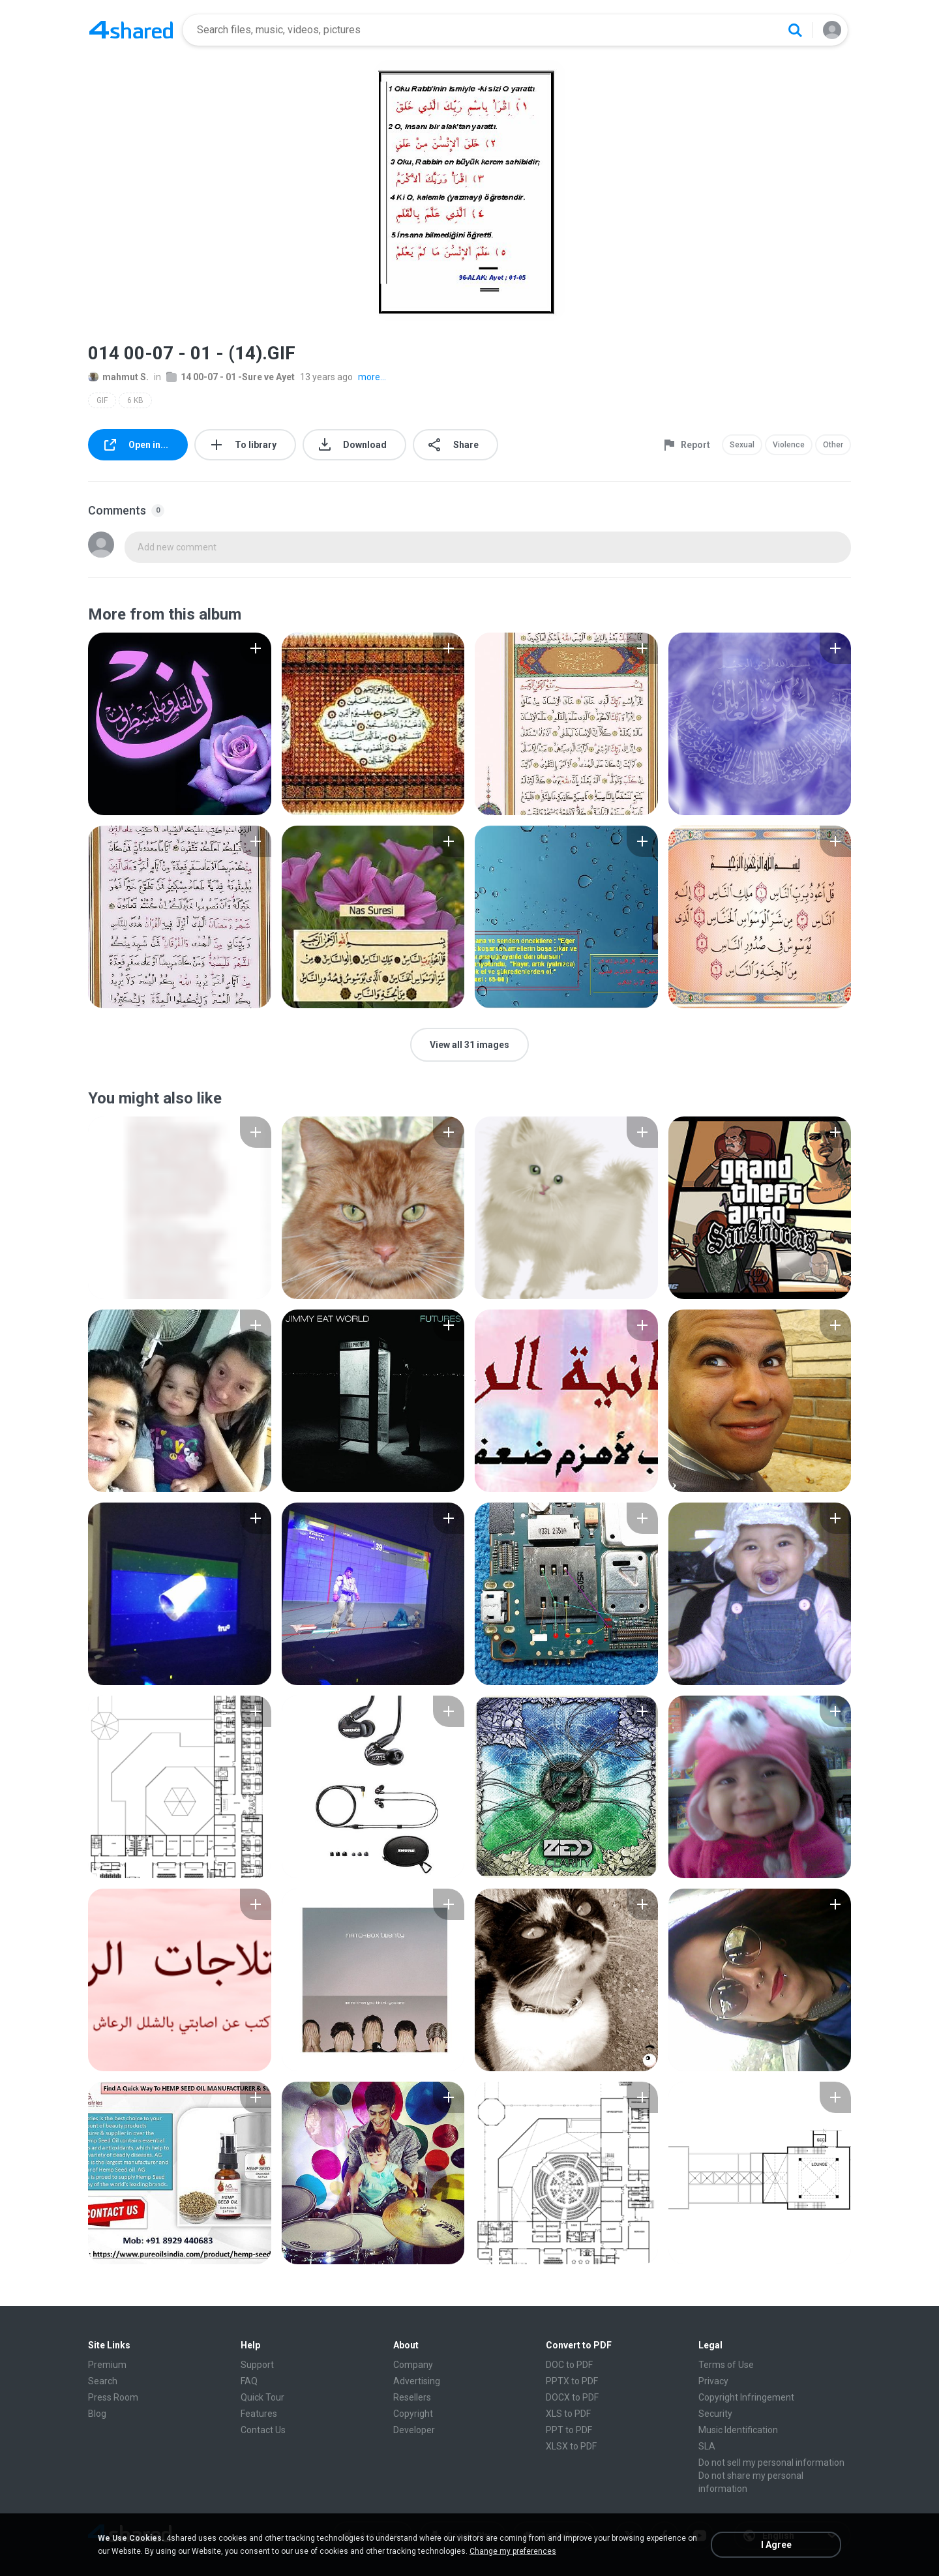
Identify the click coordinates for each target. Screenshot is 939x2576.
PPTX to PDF (572, 2381)
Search (102, 2381)
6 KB (135, 400)
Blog (97, 2413)
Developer (414, 2430)
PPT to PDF (569, 2430)
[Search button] (795, 30)
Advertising (416, 2381)
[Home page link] (131, 30)
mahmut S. (118, 377)
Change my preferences (513, 2551)
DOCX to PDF (572, 2397)
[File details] (179, 724)
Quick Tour (262, 2397)
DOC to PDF (569, 2364)
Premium (107, 2364)
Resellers (412, 2397)
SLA (706, 2446)
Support (257, 2364)
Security (715, 2413)
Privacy (713, 2381)
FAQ (249, 2381)
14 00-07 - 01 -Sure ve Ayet (230, 377)
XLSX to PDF (571, 2446)
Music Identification (738, 2430)
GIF (102, 400)
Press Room (113, 2397)
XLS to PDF (568, 2413)
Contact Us (263, 2430)
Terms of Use (726, 2364)
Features (259, 2413)
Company (413, 2364)
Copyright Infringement (746, 2397)
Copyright (413, 2413)
